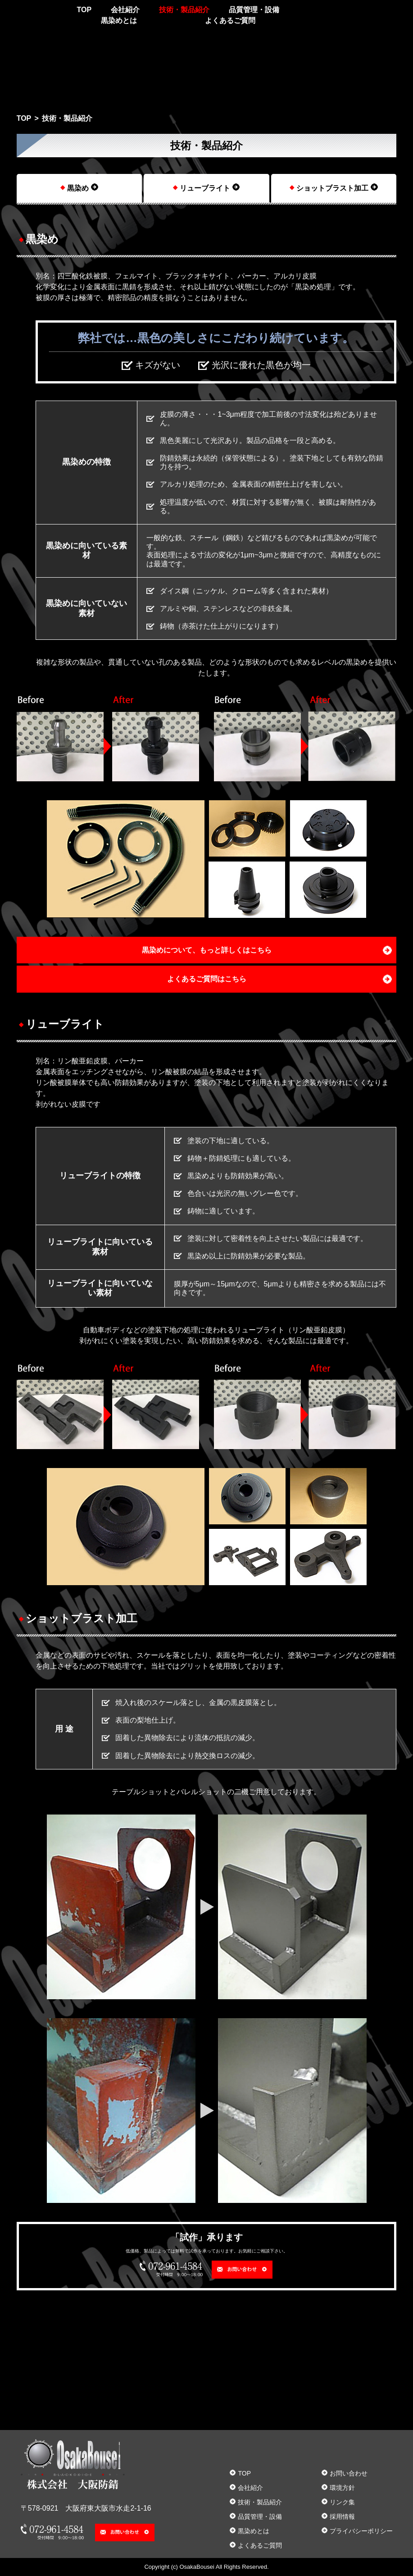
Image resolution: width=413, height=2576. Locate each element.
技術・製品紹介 (184, 10)
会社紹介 (125, 10)
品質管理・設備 (254, 10)
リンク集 (342, 2502)
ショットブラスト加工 (332, 188)
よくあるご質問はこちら (206, 979)
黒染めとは (119, 20)
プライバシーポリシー (361, 2531)
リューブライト (205, 188)
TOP (84, 10)
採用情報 (342, 2516)
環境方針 (342, 2487)
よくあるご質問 (230, 20)
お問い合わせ (385, 11)
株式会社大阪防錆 (29, 16)
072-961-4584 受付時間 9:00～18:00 (322, 12)
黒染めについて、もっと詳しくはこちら (207, 950)
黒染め (78, 188)
